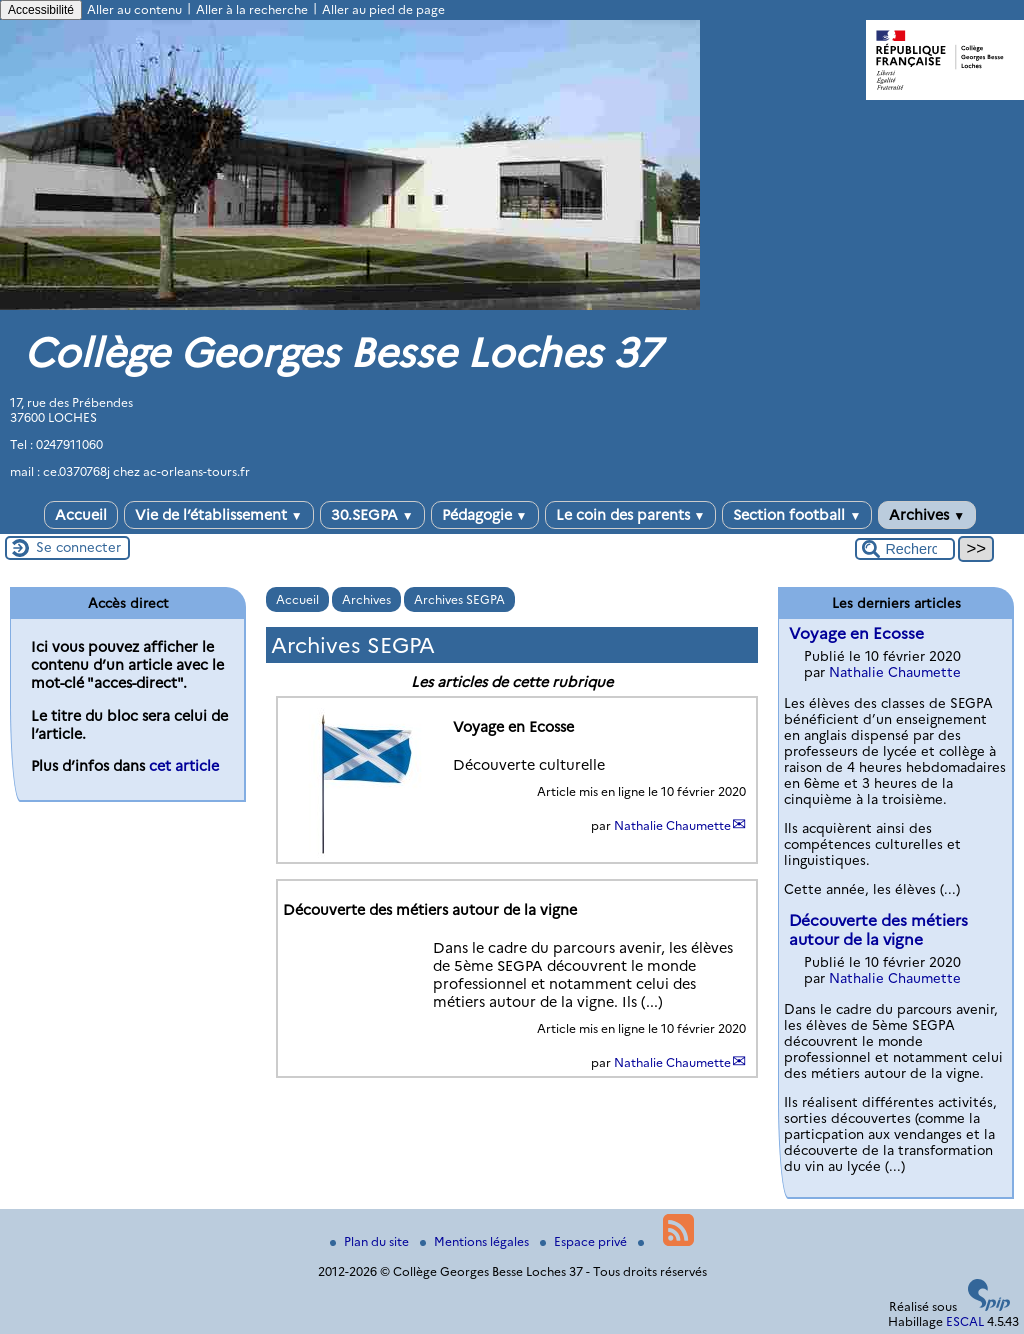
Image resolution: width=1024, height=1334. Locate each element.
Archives (927, 515)
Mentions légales (476, 1241)
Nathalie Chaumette (672, 825)
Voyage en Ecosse (856, 633)
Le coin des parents (631, 515)
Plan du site (371, 1241)
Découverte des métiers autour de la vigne (878, 930)
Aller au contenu (134, 9)
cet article (184, 766)
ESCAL (965, 1321)
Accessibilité (41, 10)
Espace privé (585, 1241)
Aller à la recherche (252, 9)
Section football (797, 515)
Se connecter (78, 547)
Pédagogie (485, 515)
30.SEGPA (372, 515)
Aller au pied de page (383, 9)
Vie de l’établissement (219, 515)
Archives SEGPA (459, 599)
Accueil (81, 515)
